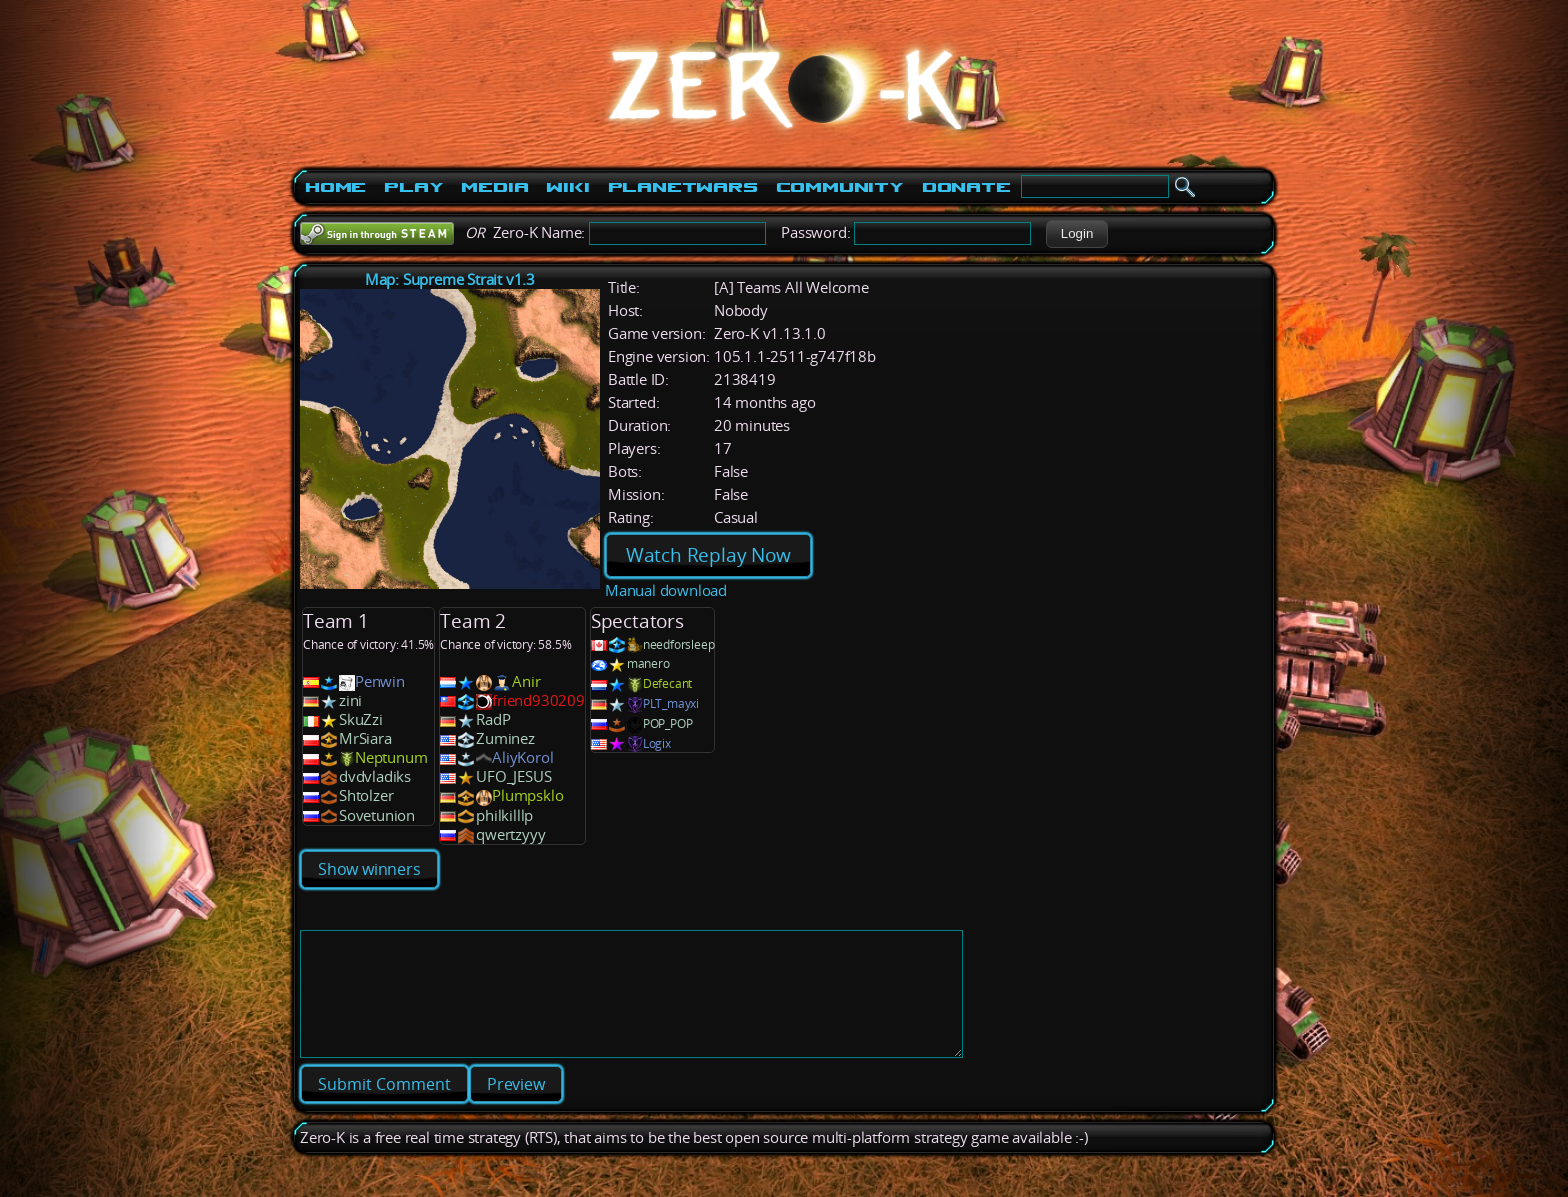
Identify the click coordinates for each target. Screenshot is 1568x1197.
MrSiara (365, 738)
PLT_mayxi (671, 703)
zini (350, 700)
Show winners (369, 869)
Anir (526, 681)
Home (335, 187)
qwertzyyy (510, 834)
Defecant (667, 683)
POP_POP (668, 723)
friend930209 (538, 700)
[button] (1076, 234)
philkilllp (504, 815)
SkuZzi (361, 719)
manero (648, 663)
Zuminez (505, 738)
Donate (966, 187)
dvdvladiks (375, 776)
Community (840, 187)
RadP (493, 719)
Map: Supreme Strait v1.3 (450, 279)
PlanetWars (683, 187)
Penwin (380, 681)
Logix (657, 743)
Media (494, 187)
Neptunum (391, 757)
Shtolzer (366, 795)
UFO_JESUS (513, 776)
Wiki (567, 187)
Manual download (666, 590)
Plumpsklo (527, 795)
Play (413, 187)
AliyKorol (522, 757)
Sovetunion (377, 815)
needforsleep (679, 644)
